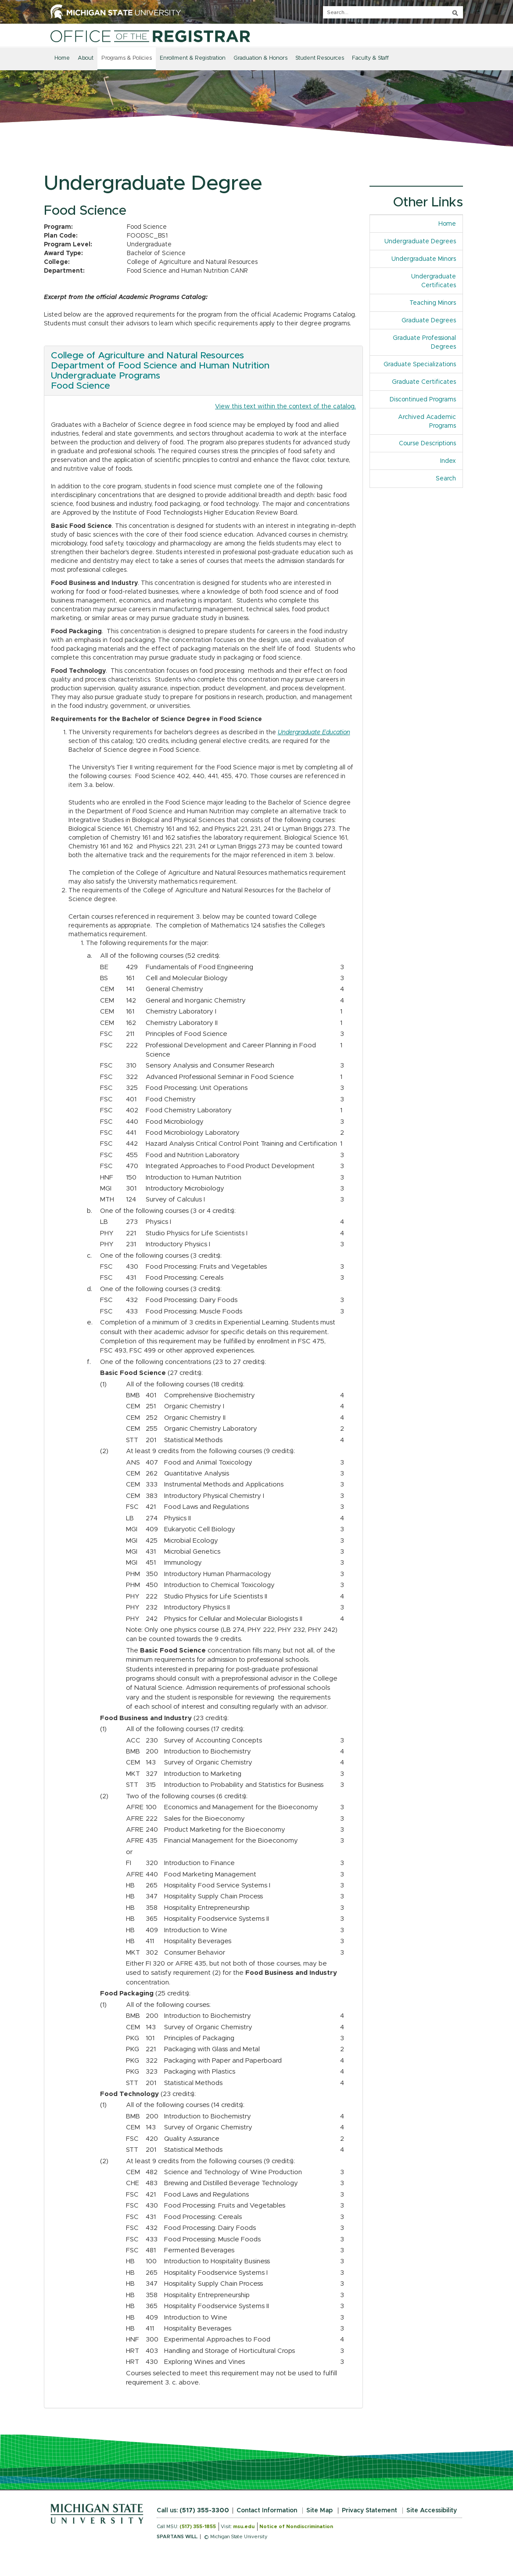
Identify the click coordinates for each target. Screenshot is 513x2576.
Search (446, 479)
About (85, 58)
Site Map (319, 2510)
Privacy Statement (369, 2510)
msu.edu (244, 2526)
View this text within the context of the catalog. (285, 407)
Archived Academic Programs (427, 421)
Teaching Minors (432, 303)
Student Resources (319, 58)
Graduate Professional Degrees (424, 342)
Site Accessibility (431, 2510)
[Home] (150, 36)
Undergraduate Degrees (420, 241)
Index (451, 460)
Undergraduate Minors (423, 259)
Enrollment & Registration (193, 58)
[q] (393, 12)
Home (62, 58)
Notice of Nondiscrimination (296, 2526)
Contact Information (267, 2510)
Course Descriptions (427, 443)
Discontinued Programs (423, 400)
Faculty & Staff (370, 58)
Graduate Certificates (424, 382)
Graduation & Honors (260, 58)
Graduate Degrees (429, 320)
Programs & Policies (126, 58)
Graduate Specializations (420, 364)
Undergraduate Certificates (433, 281)
